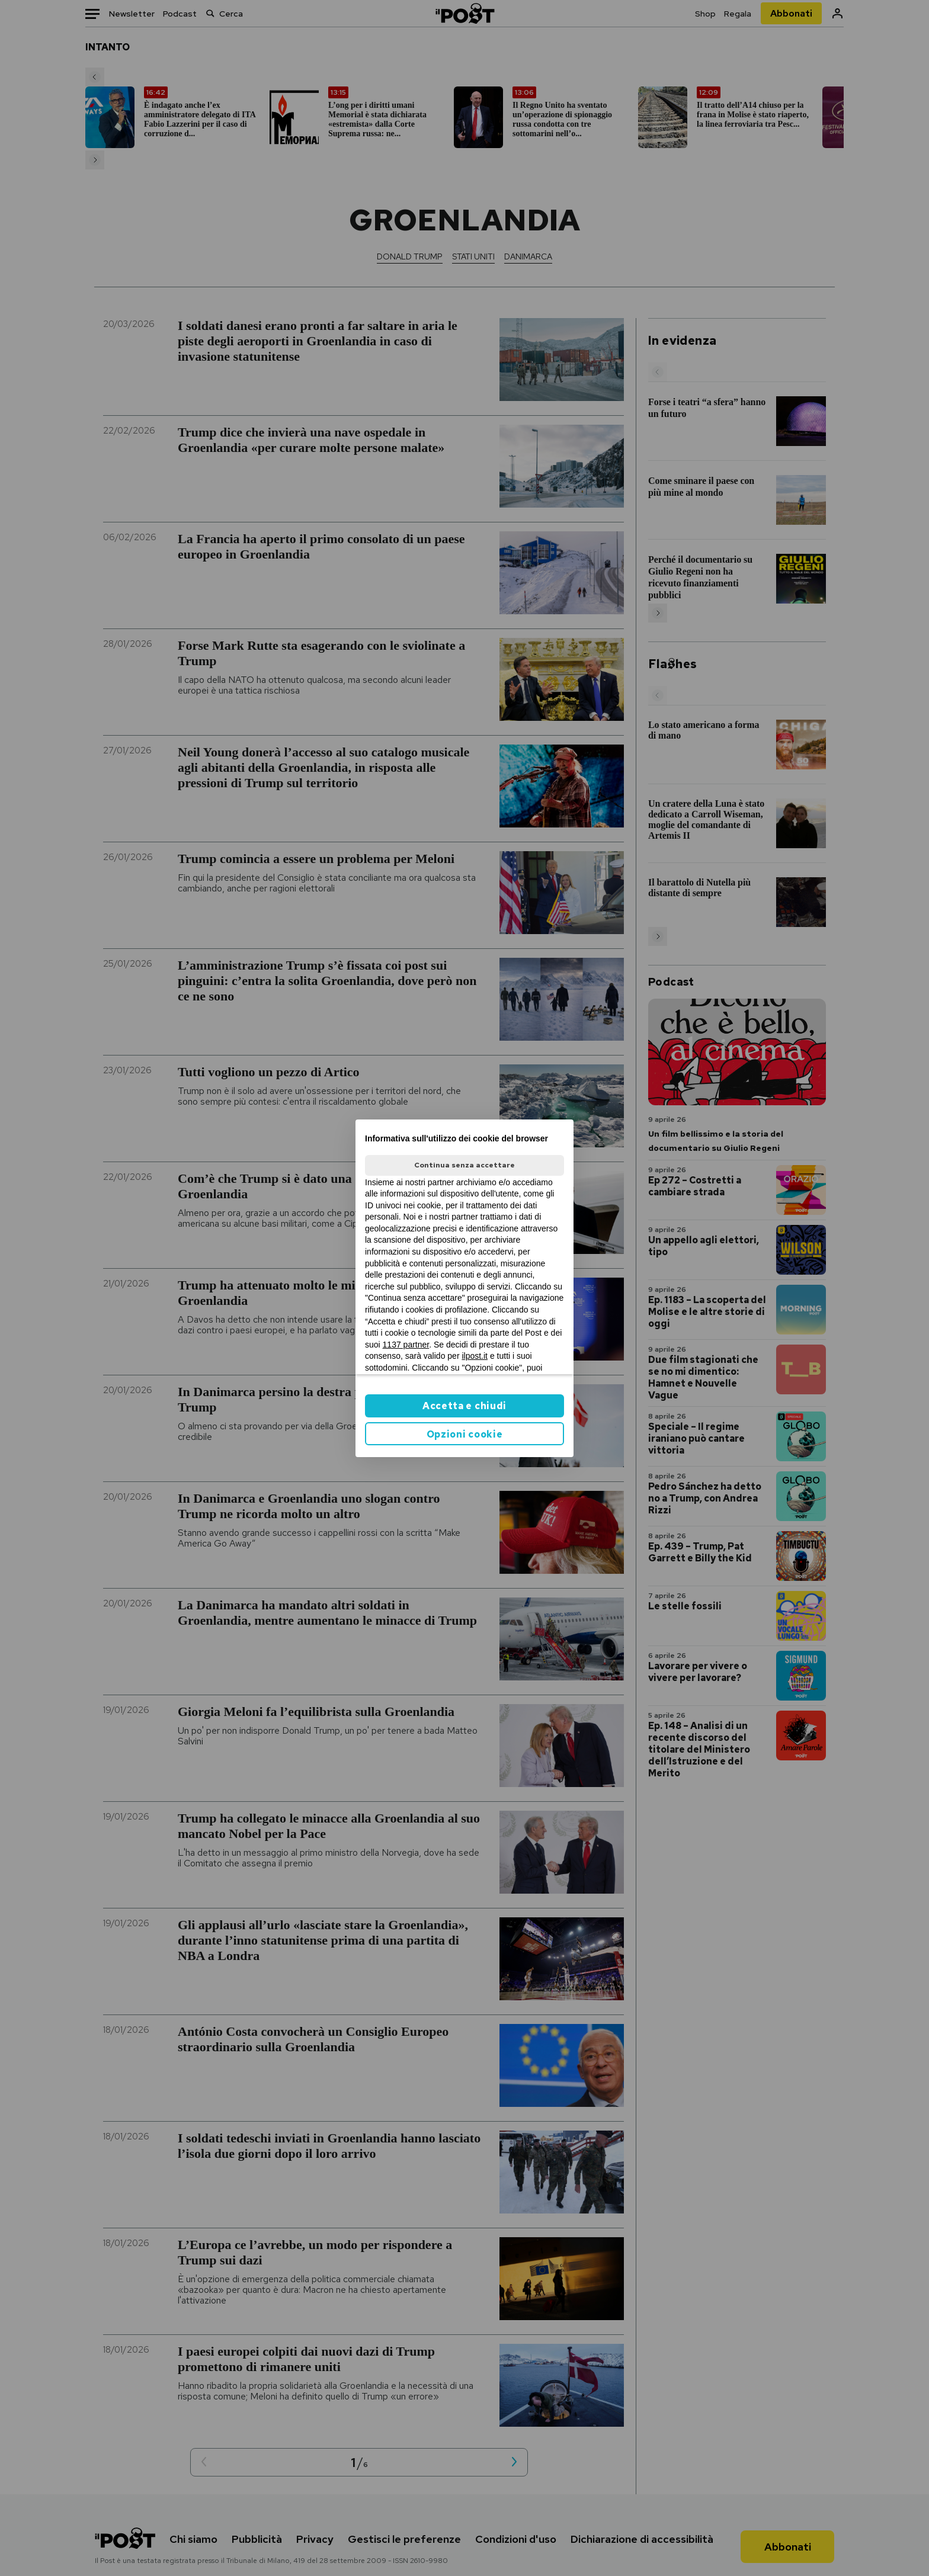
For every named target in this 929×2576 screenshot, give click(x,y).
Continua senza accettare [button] (464, 1165)
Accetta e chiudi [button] (464, 1406)
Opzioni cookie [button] (465, 1434)
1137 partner (406, 1344)
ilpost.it (475, 1356)
